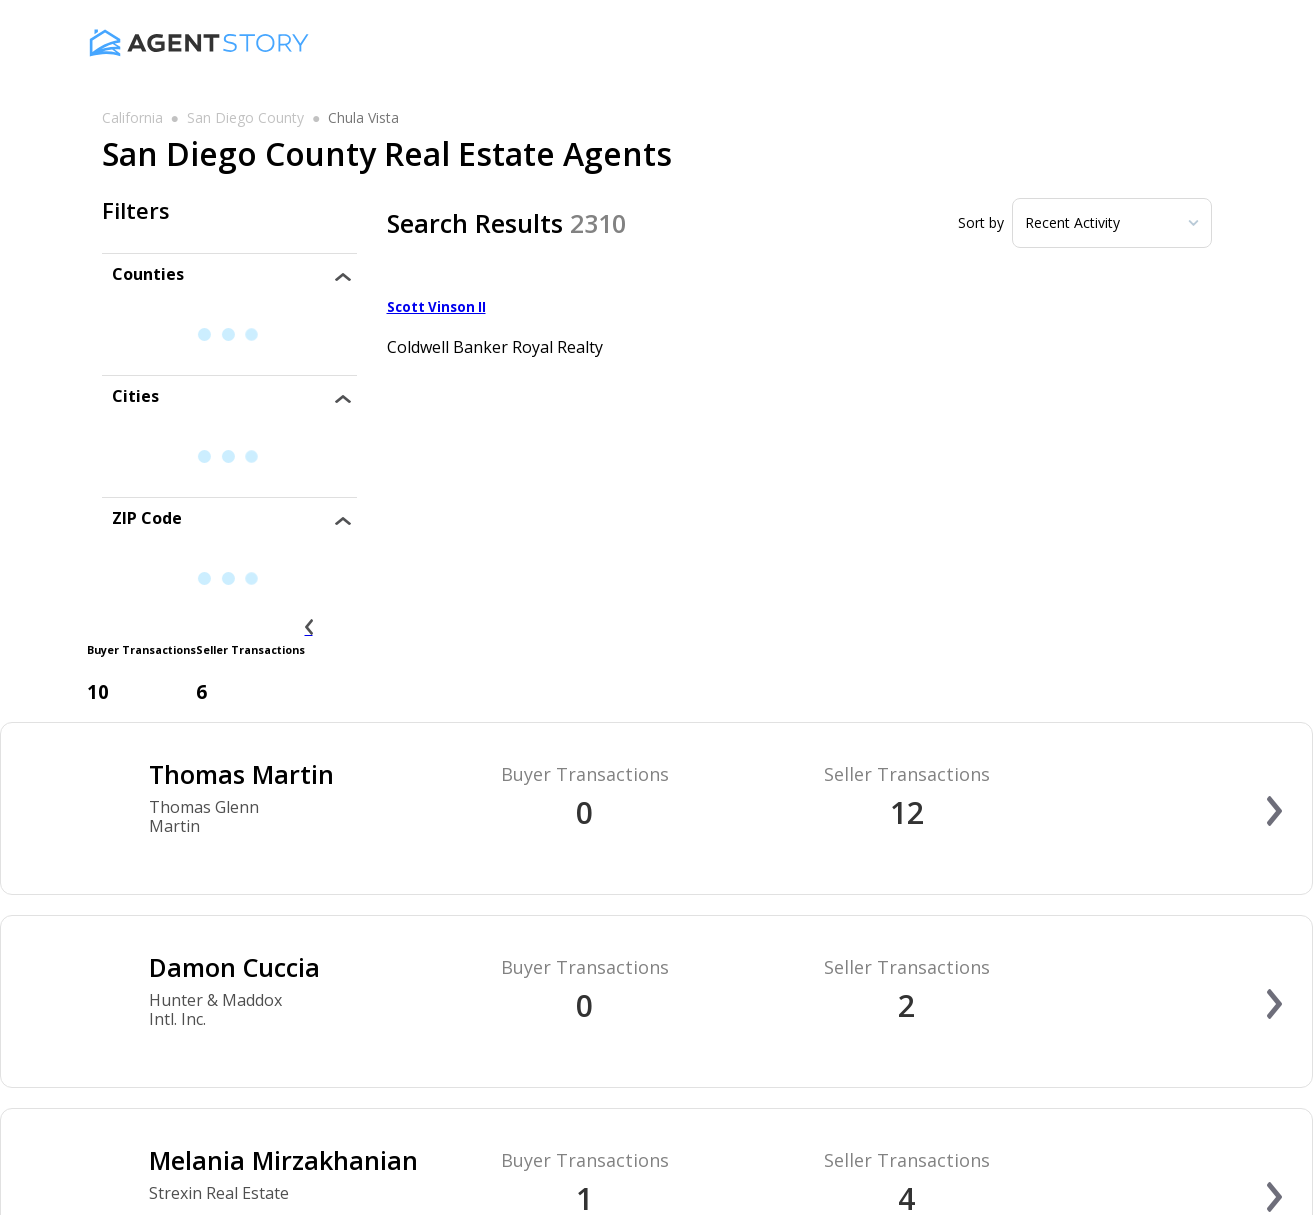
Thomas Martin (241, 774)
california (132, 118)
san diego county (245, 118)
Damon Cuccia (234, 967)
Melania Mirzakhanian (283, 1160)
